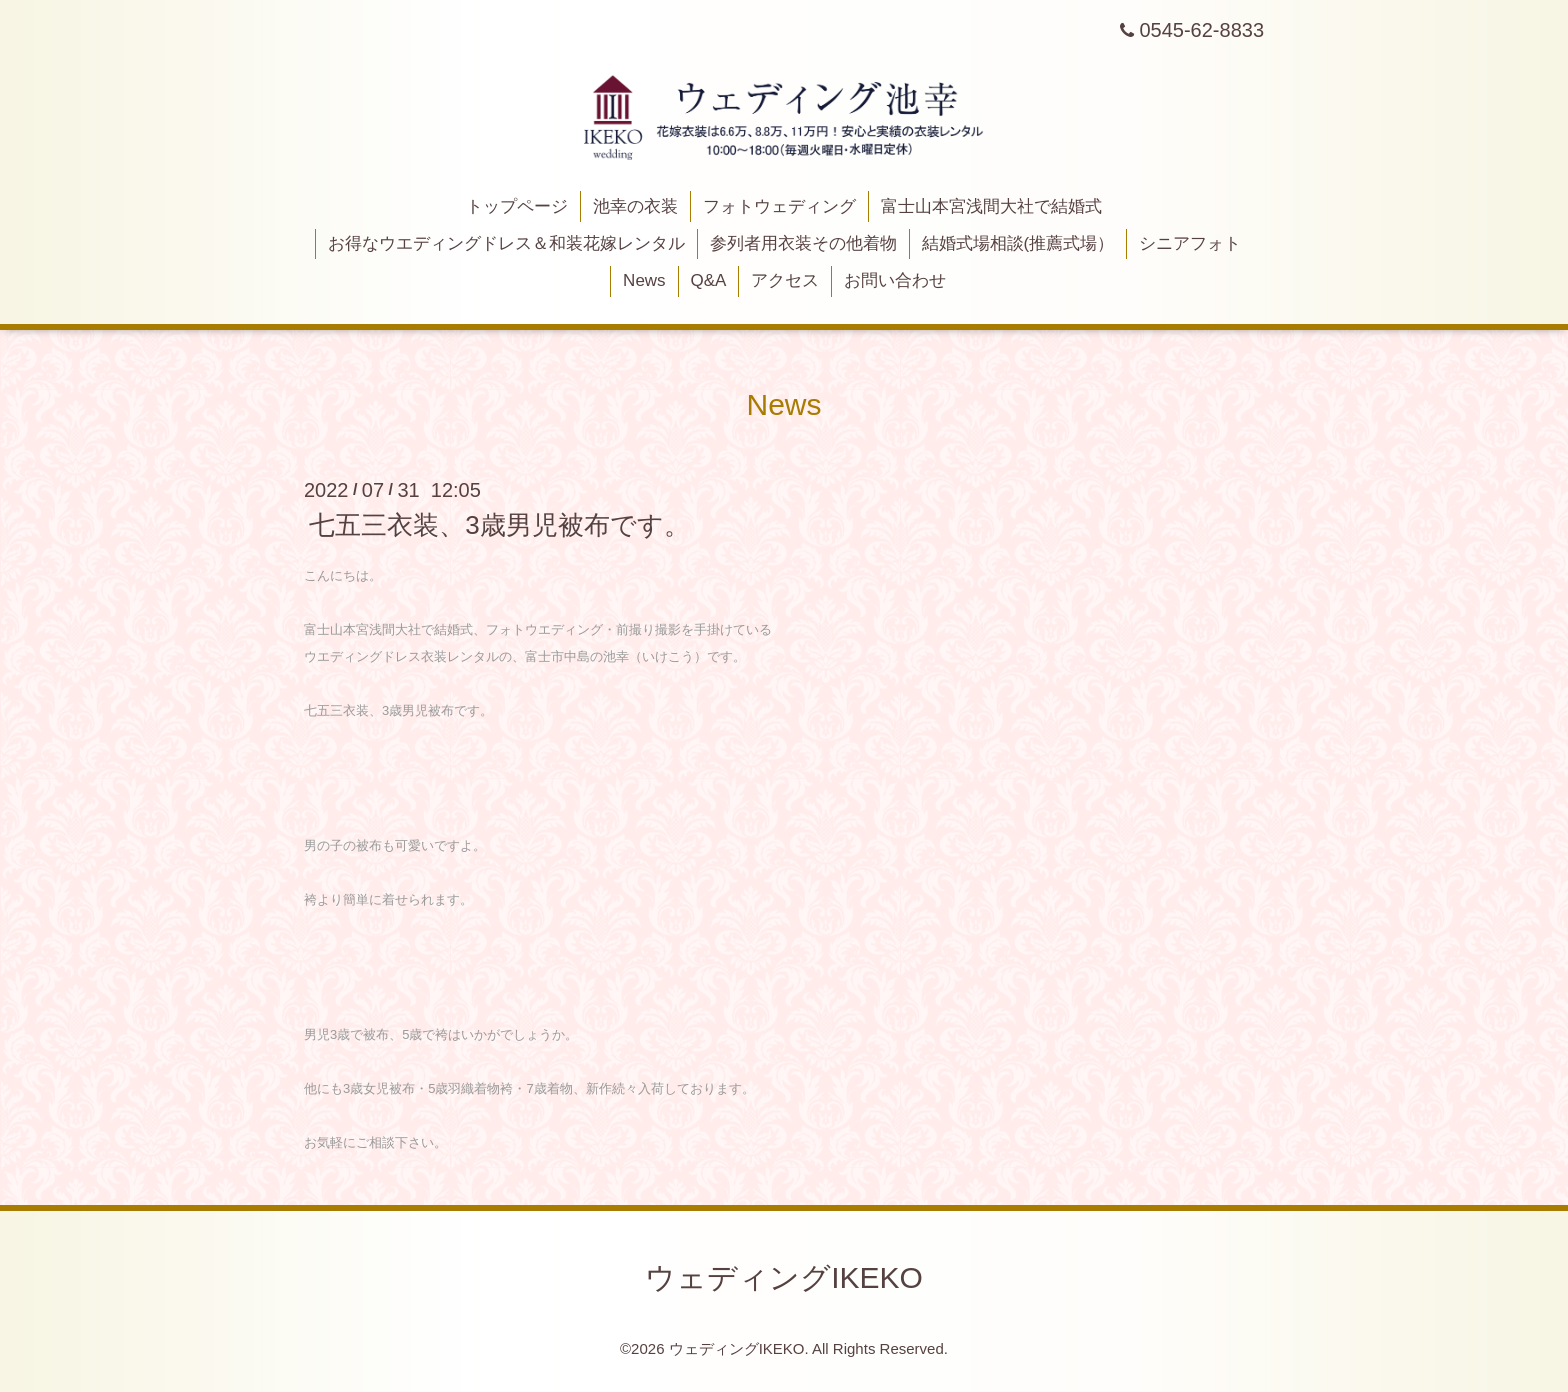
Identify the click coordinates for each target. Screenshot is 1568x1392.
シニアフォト (1190, 243)
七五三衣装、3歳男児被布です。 (499, 525)
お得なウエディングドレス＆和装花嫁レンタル (506, 243)
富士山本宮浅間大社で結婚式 (991, 206)
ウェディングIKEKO (784, 1277)
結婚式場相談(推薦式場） (1018, 243)
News (644, 280)
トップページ (517, 206)
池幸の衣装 (635, 206)
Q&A (708, 280)
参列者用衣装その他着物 (803, 243)
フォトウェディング (779, 206)
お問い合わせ (895, 280)
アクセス (785, 280)
